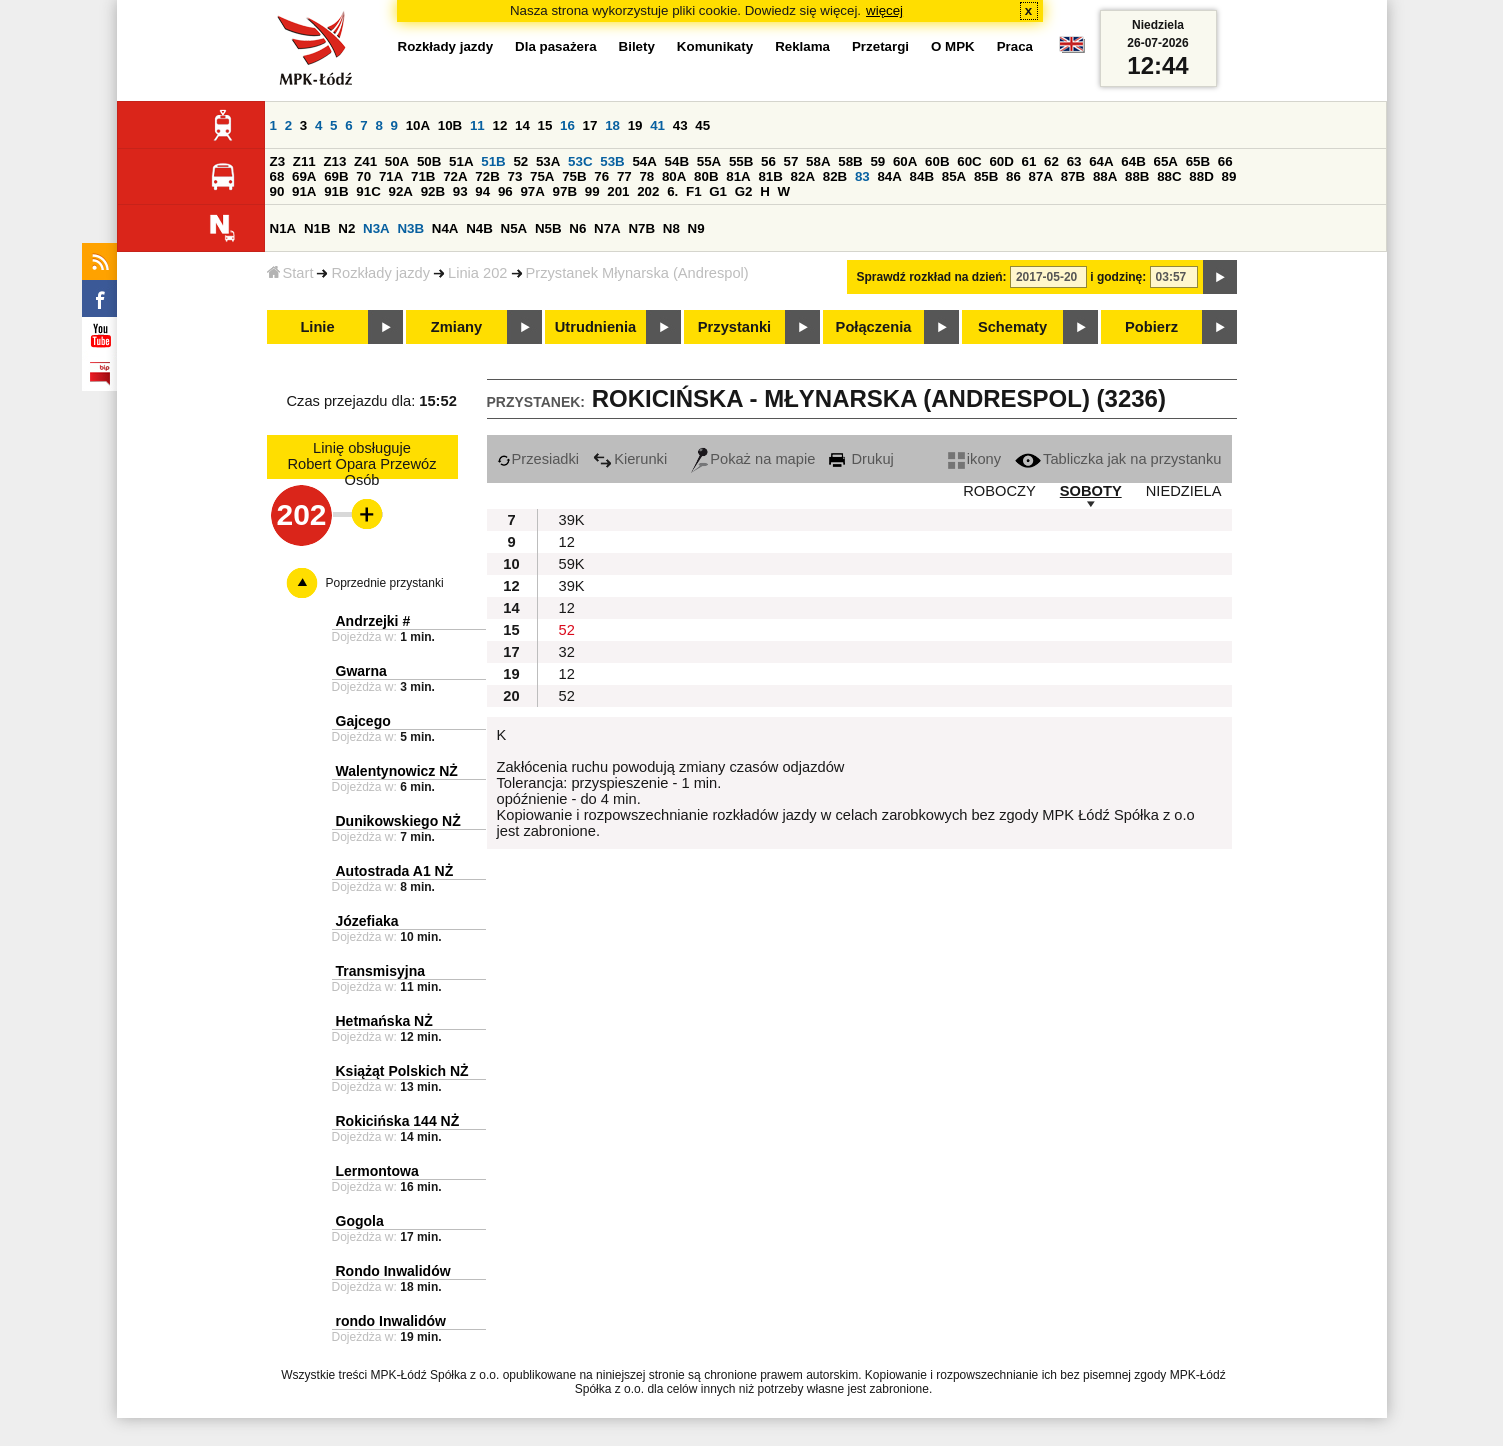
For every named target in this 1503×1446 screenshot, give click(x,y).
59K (572, 564)
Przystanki (734, 327)
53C (580, 161)
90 (277, 191)
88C (1169, 176)
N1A (283, 228)
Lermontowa (377, 1171)
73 (515, 176)
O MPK (953, 46)
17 (590, 125)
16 (567, 125)
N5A (514, 228)
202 (648, 191)
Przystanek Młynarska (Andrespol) (637, 273)
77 (624, 176)
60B (937, 161)
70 (363, 176)
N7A (607, 228)
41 (657, 125)
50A (397, 161)
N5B (548, 228)
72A (455, 176)
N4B (479, 228)
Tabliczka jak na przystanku (1118, 459)
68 (277, 176)
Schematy (1012, 327)
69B (336, 176)
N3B (410, 228)
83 (862, 176)
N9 (696, 228)
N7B (641, 228)
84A (889, 176)
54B (677, 161)
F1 (694, 191)
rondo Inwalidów (391, 1321)
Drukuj (861, 459)
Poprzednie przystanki (385, 583)
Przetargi (880, 46)
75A (542, 176)
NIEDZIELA (1184, 491)
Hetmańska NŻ (384, 1021)
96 (505, 191)
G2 (744, 191)
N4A (445, 228)
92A (401, 191)
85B (986, 176)
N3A (376, 228)
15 (545, 125)
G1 (718, 191)
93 (460, 191)
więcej (884, 10)
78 (646, 176)
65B (1198, 161)
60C (969, 161)
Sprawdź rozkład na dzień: (932, 277)
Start (290, 273)
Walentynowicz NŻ (397, 771)
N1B (317, 228)
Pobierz (1151, 327)
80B (706, 176)
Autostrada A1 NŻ (395, 871)
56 (768, 161)
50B (429, 161)
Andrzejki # (373, 621)
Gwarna (361, 671)
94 (482, 191)
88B (1137, 176)
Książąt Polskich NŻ (402, 1071)
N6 (577, 228)
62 (1051, 161)
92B (433, 191)
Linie (317, 327)
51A (461, 161)
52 (520, 161)
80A (674, 176)
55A (709, 161)
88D (1201, 176)
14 (522, 125)
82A (803, 176)
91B (336, 191)
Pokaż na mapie (753, 459)
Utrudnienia (595, 327)
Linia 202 (478, 273)
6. (672, 191)
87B (1073, 176)
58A (818, 161)
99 (592, 191)
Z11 (304, 161)
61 (1029, 161)
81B (770, 176)
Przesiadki (538, 459)
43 (680, 125)
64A (1101, 161)
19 (635, 125)
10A (418, 125)
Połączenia (874, 327)
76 (601, 176)
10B (450, 125)
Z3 (278, 161)
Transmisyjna (381, 971)
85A (954, 176)
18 (612, 125)
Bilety (637, 46)
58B (850, 161)
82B (835, 176)
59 (877, 161)
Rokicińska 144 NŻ (398, 1121)
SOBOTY (1091, 491)
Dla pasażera (556, 46)
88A (1105, 176)
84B (922, 176)
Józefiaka (367, 921)
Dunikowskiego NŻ (398, 821)
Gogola (360, 1221)
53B (612, 161)
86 (1013, 176)
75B (574, 176)
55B (741, 161)
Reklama (802, 46)
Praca (1015, 46)
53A (548, 161)
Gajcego (363, 721)
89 (1229, 176)
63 (1074, 161)
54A (644, 161)
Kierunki (630, 459)
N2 (346, 228)
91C (368, 191)
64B (1133, 161)
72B (487, 176)
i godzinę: (1118, 277)
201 (618, 191)
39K (572, 520)
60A (905, 161)
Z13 (334, 161)
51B (493, 161)
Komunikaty (715, 46)
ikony (974, 459)
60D (1001, 161)
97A (532, 191)
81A (738, 176)
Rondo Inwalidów (393, 1271)
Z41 (365, 161)
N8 (671, 228)
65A (1165, 161)
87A (1041, 176)
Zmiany (456, 327)
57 (791, 161)
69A (304, 176)
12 (499, 125)
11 (477, 125)
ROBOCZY (999, 491)
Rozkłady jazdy (380, 273)
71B (423, 176)
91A (304, 191)
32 (567, 652)
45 (702, 125)
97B (565, 191)
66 (1225, 161)
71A (391, 176)
